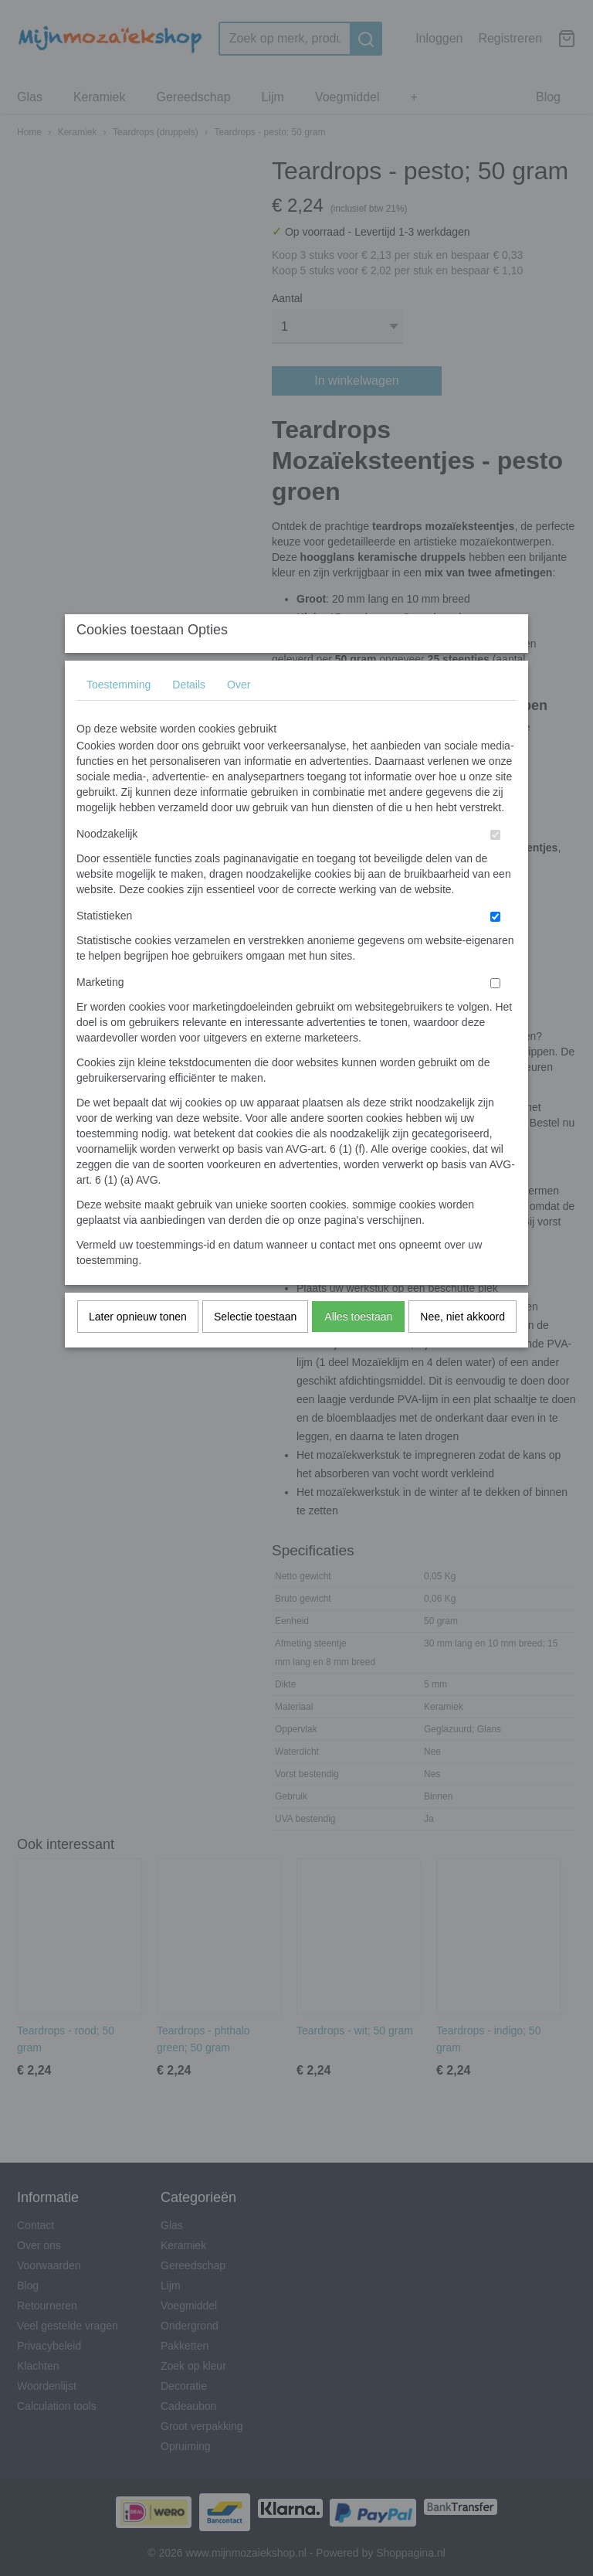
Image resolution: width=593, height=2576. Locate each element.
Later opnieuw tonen (138, 1347)
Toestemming (118, 715)
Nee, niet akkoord (462, 1347)
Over (238, 715)
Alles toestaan (358, 1347)
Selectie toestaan (255, 1347)
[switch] (495, 865)
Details (188, 715)
